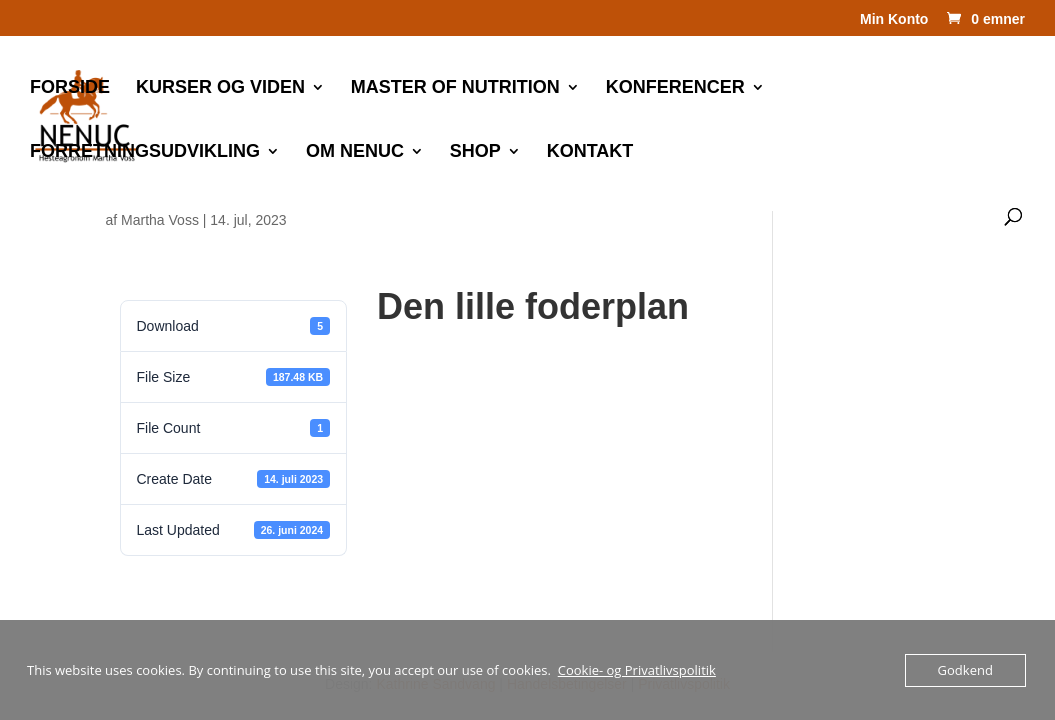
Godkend (965, 670)
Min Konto (894, 19)
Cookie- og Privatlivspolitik (637, 670)
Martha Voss (160, 220)
